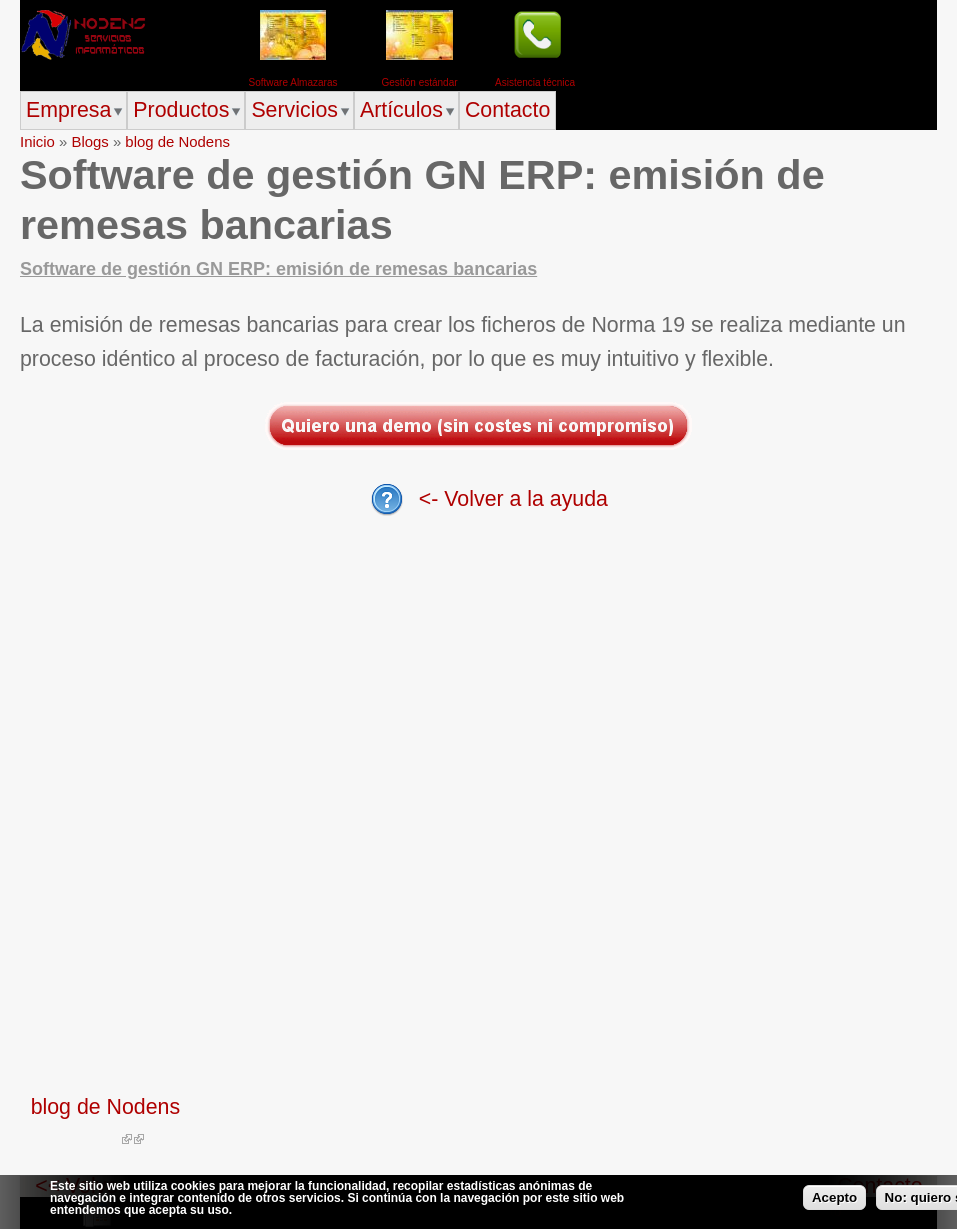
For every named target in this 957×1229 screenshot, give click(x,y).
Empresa (68, 110)
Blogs (89, 141)
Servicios (294, 110)
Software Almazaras (293, 82)
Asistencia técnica (535, 82)
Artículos (401, 110)
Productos (181, 110)
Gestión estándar (419, 82)
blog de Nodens (177, 141)
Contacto (507, 110)
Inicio (37, 141)
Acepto (834, 1197)
